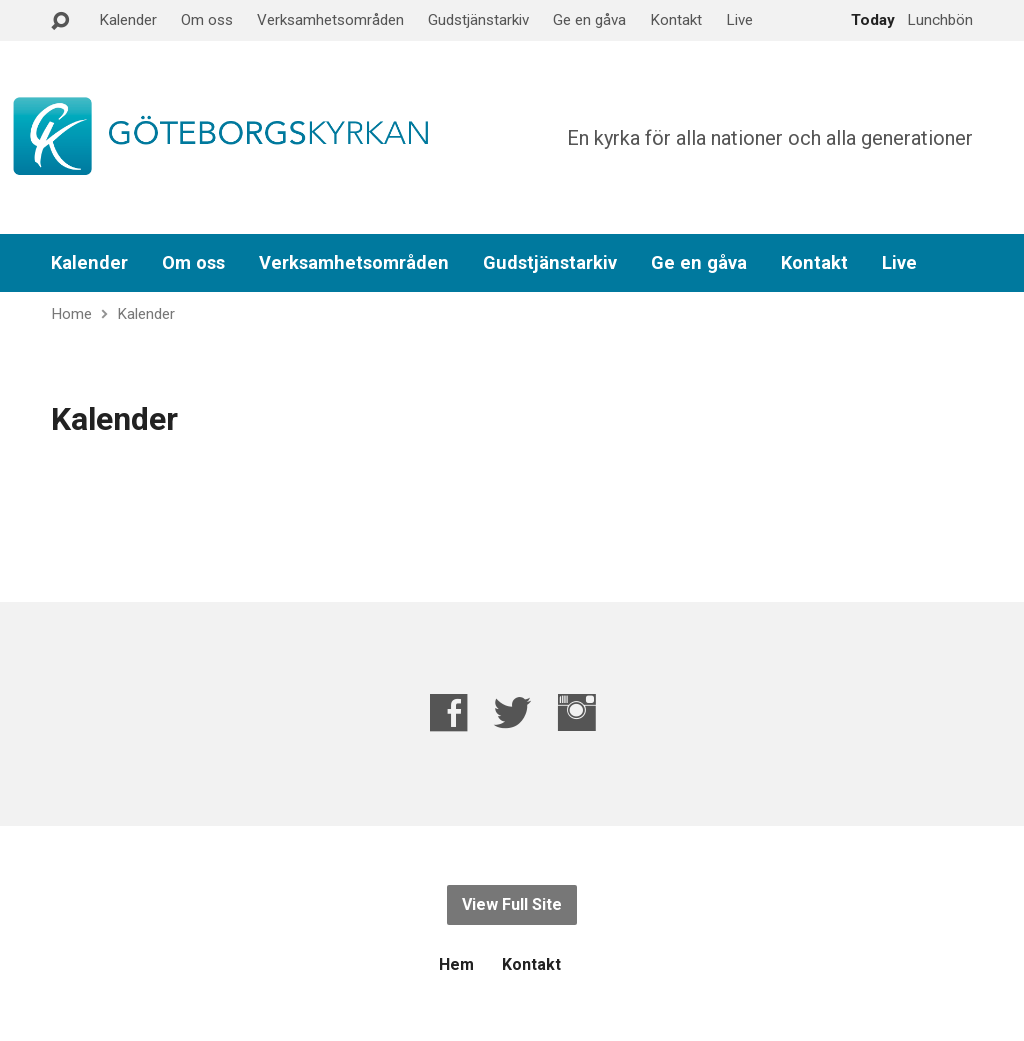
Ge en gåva (589, 20)
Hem (456, 964)
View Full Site (512, 904)
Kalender (128, 20)
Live (739, 20)
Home (71, 314)
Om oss (207, 20)
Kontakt (676, 20)
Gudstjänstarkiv (478, 20)
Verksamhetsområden (330, 20)
